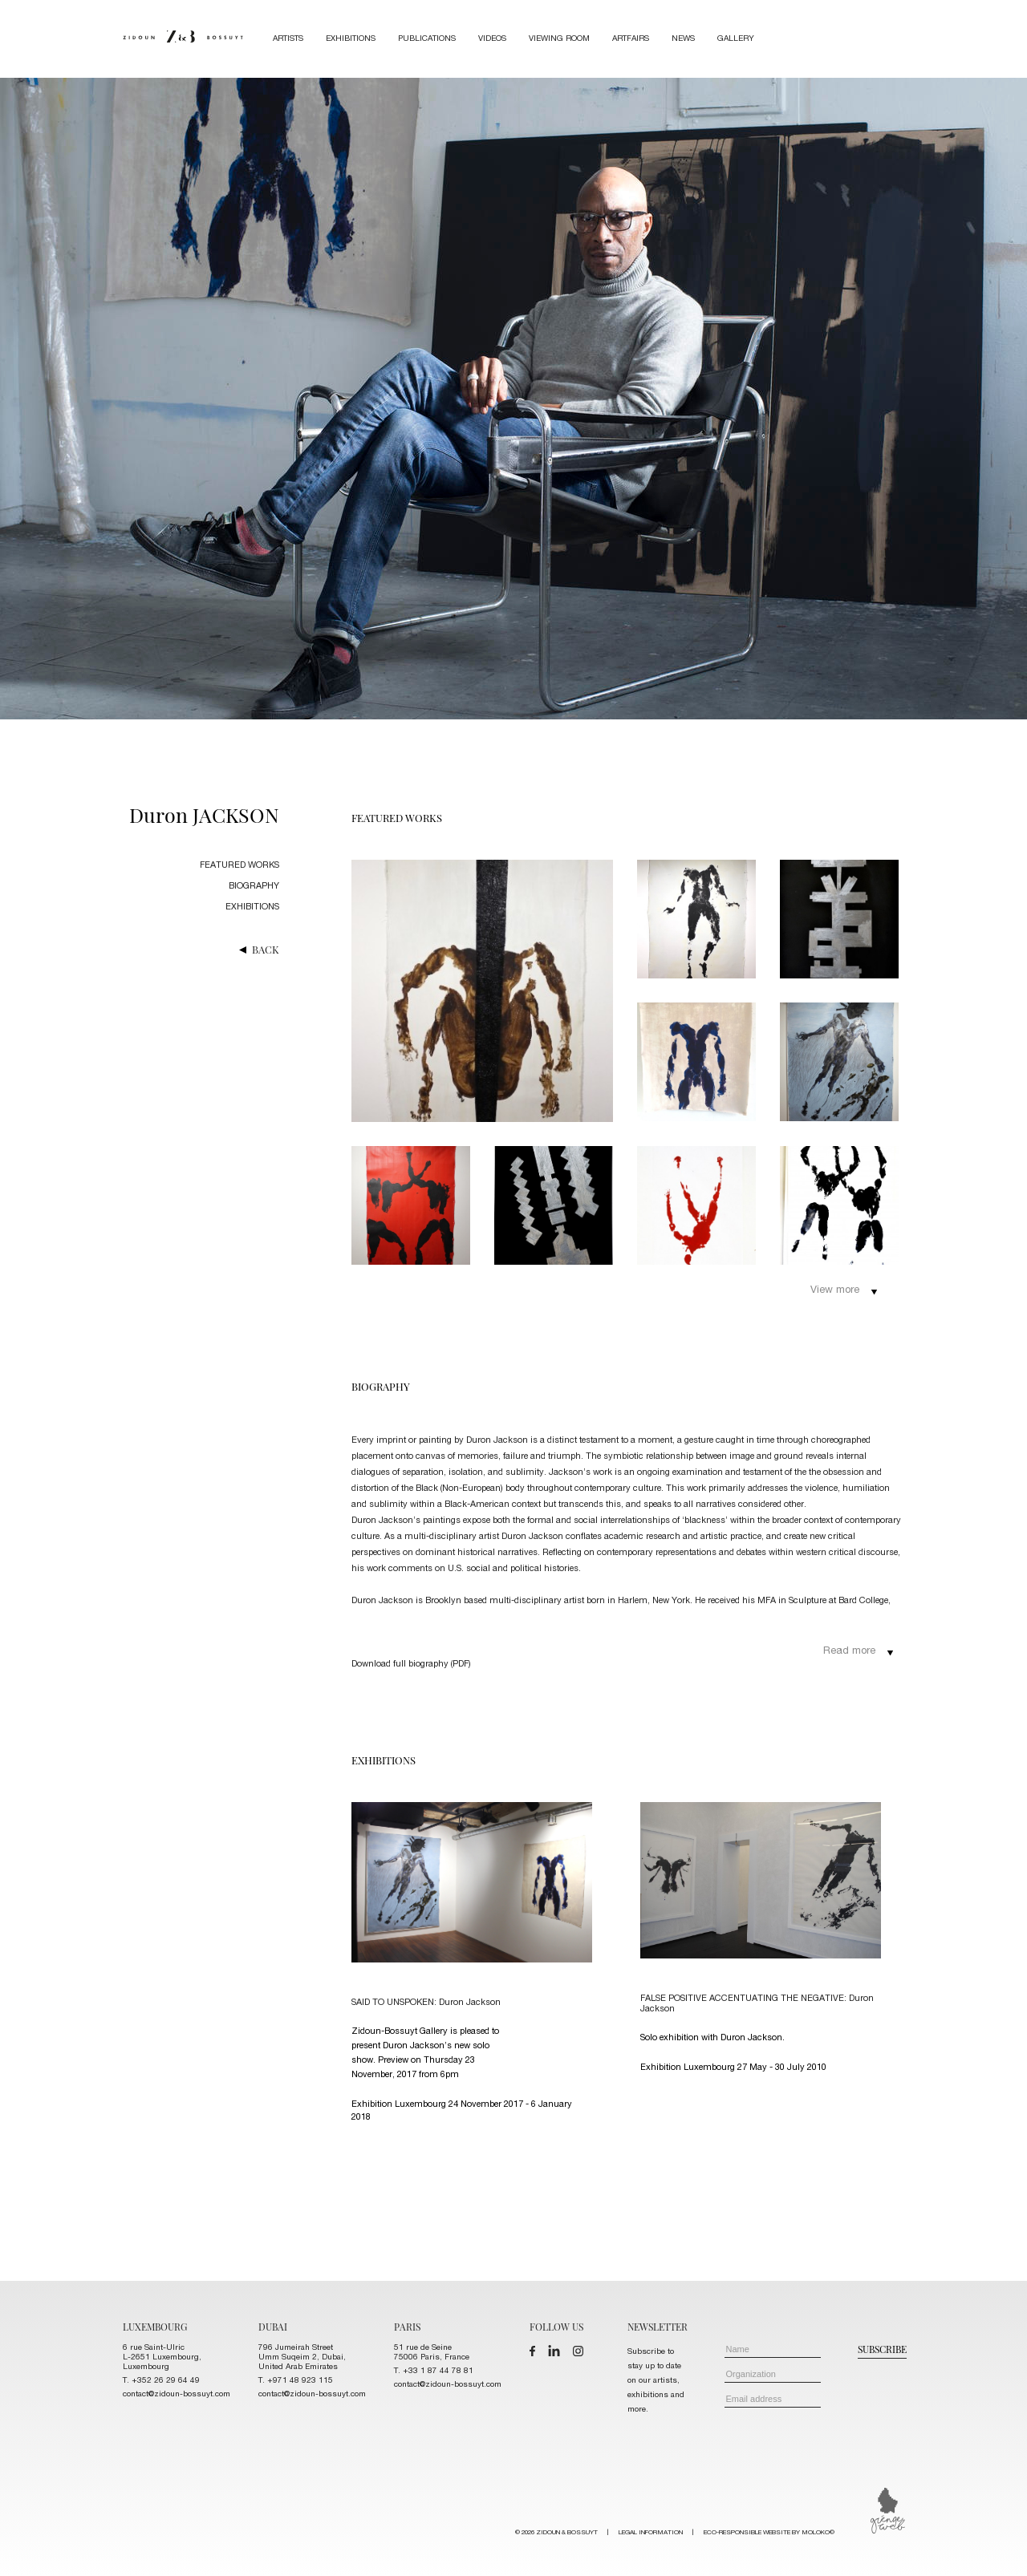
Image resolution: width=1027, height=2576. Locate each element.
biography (254, 886)
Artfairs (630, 39)
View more (844, 1291)
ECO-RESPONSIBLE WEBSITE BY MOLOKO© (769, 2532)
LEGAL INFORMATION (651, 2532)
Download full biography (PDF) (411, 1664)
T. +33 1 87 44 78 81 (433, 2371)
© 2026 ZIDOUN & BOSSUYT (674, 2532)
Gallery (735, 39)
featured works (239, 865)
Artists (288, 39)
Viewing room (559, 39)
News (683, 39)
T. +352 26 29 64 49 (161, 2381)
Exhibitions (350, 39)
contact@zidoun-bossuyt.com (176, 2395)
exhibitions (252, 907)
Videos (492, 39)
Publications (427, 39)
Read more (858, 1651)
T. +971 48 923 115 (295, 2381)
